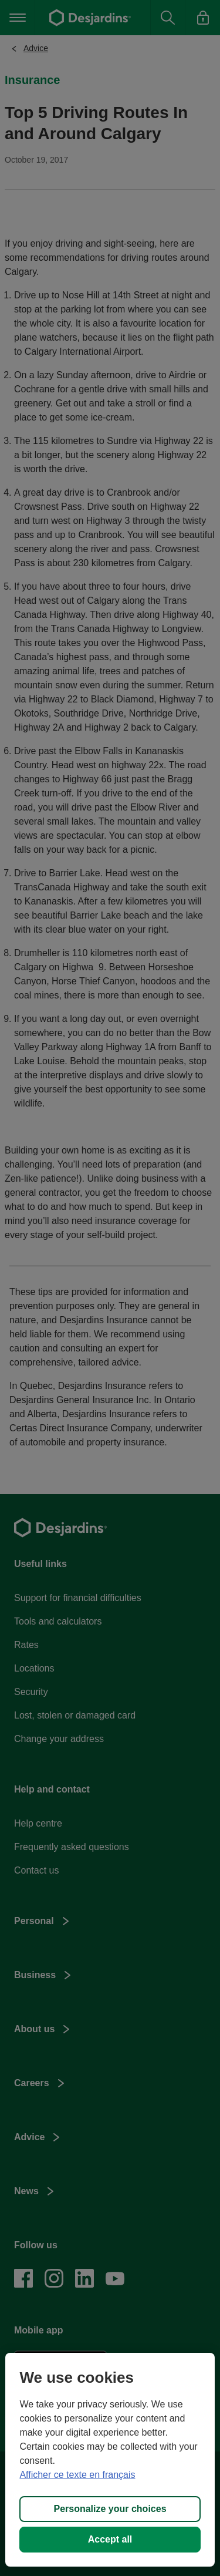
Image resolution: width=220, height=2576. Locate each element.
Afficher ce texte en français (77, 2475)
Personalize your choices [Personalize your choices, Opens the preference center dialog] (109, 2509)
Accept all (110, 2539)
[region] (109, 2460)
